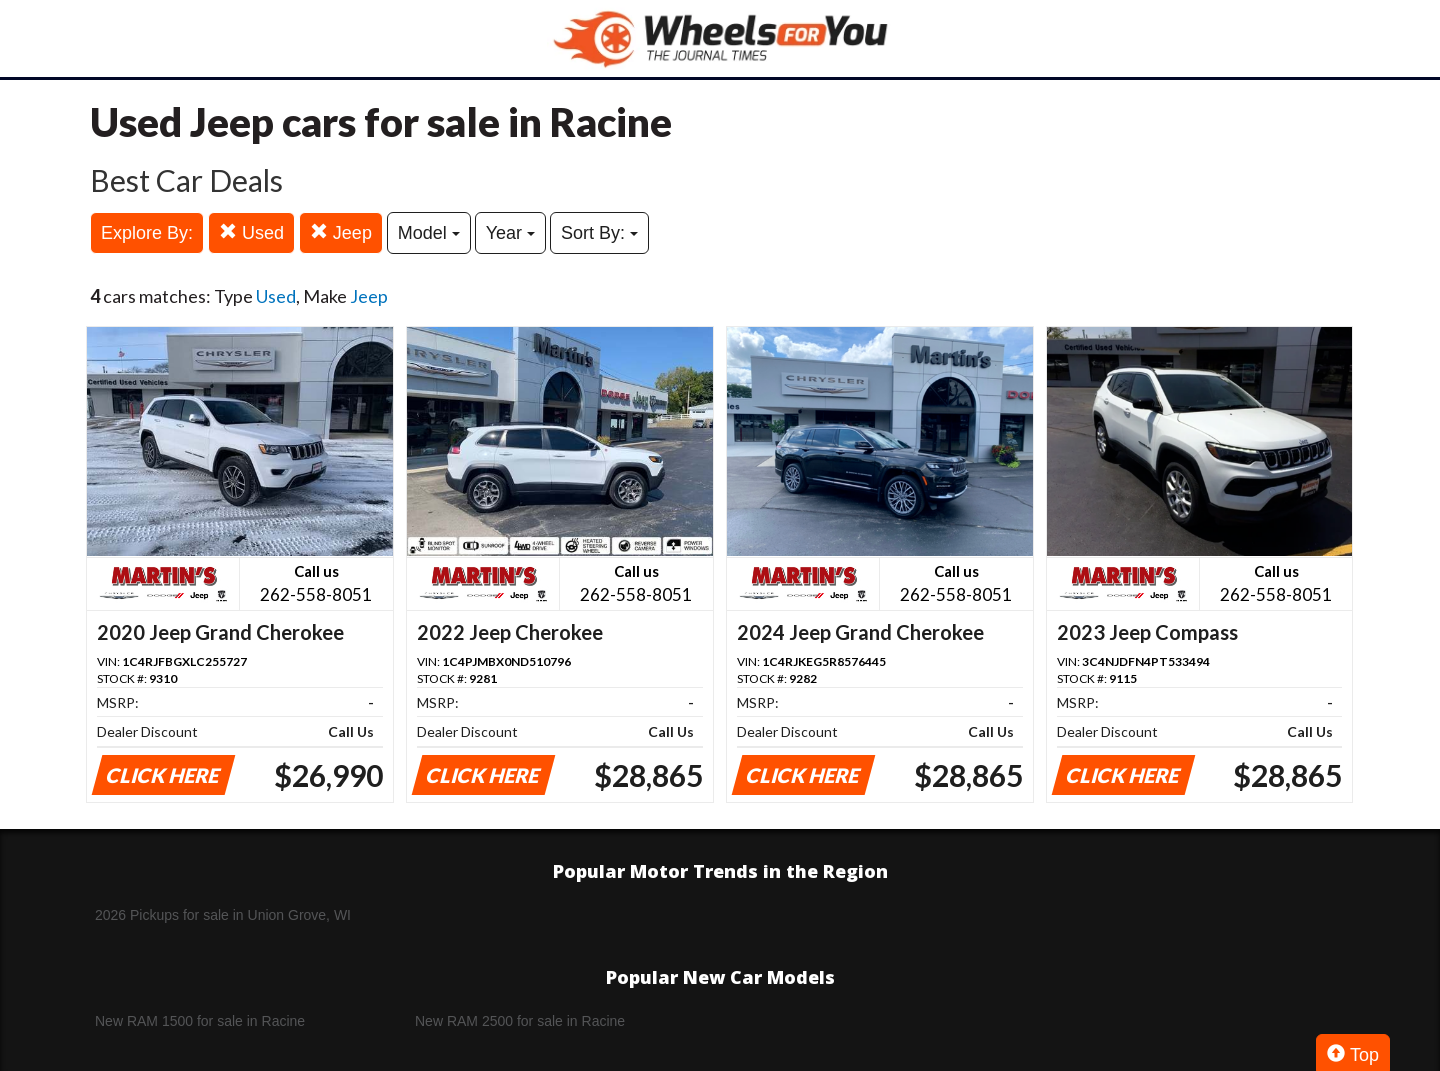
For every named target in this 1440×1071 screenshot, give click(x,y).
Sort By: (599, 233)
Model (429, 233)
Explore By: (147, 233)
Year (510, 233)
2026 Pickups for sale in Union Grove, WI (223, 915)
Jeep (341, 232)
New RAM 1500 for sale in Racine (200, 1021)
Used (251, 232)
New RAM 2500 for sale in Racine (520, 1021)
